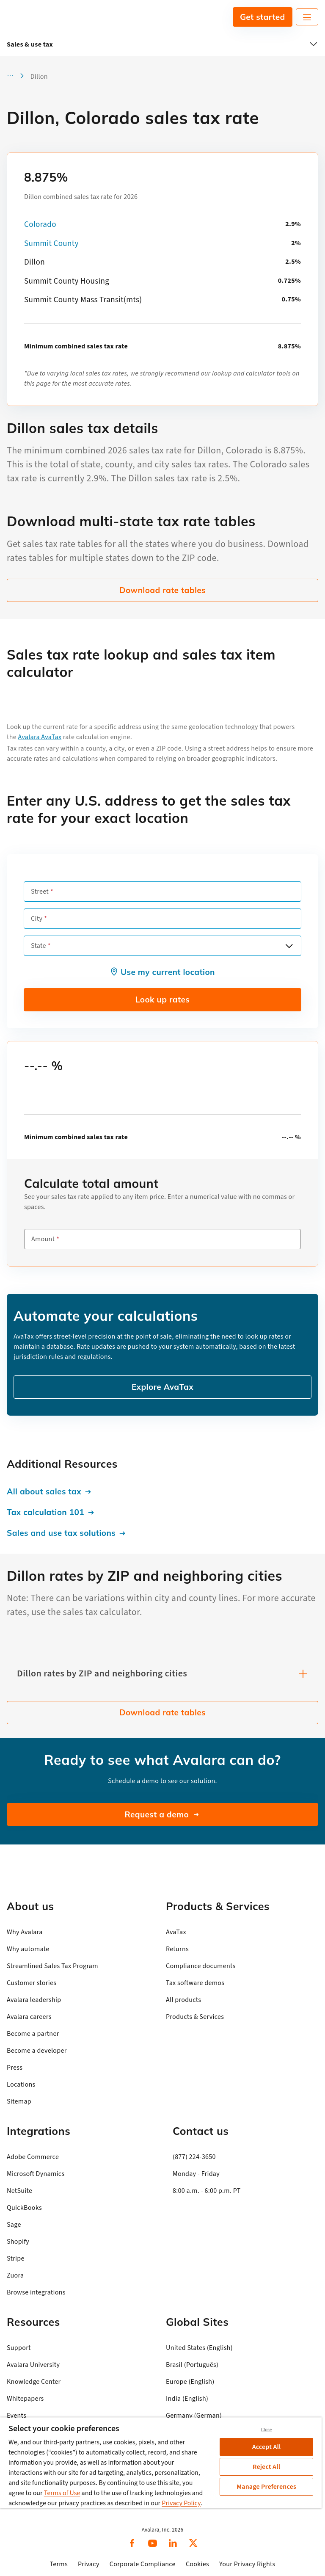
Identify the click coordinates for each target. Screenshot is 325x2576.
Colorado (40, 224)
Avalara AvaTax (40, 737)
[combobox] (162, 946)
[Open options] (289, 946)
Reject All (266, 2466)
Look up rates (162, 999)
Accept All (266, 2447)
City (36, 918)
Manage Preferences (266, 2486)
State (38, 945)
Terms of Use (62, 2493)
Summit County (51, 243)
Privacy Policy (181, 2503)
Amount (43, 1239)
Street (40, 891)
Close (266, 2430)
